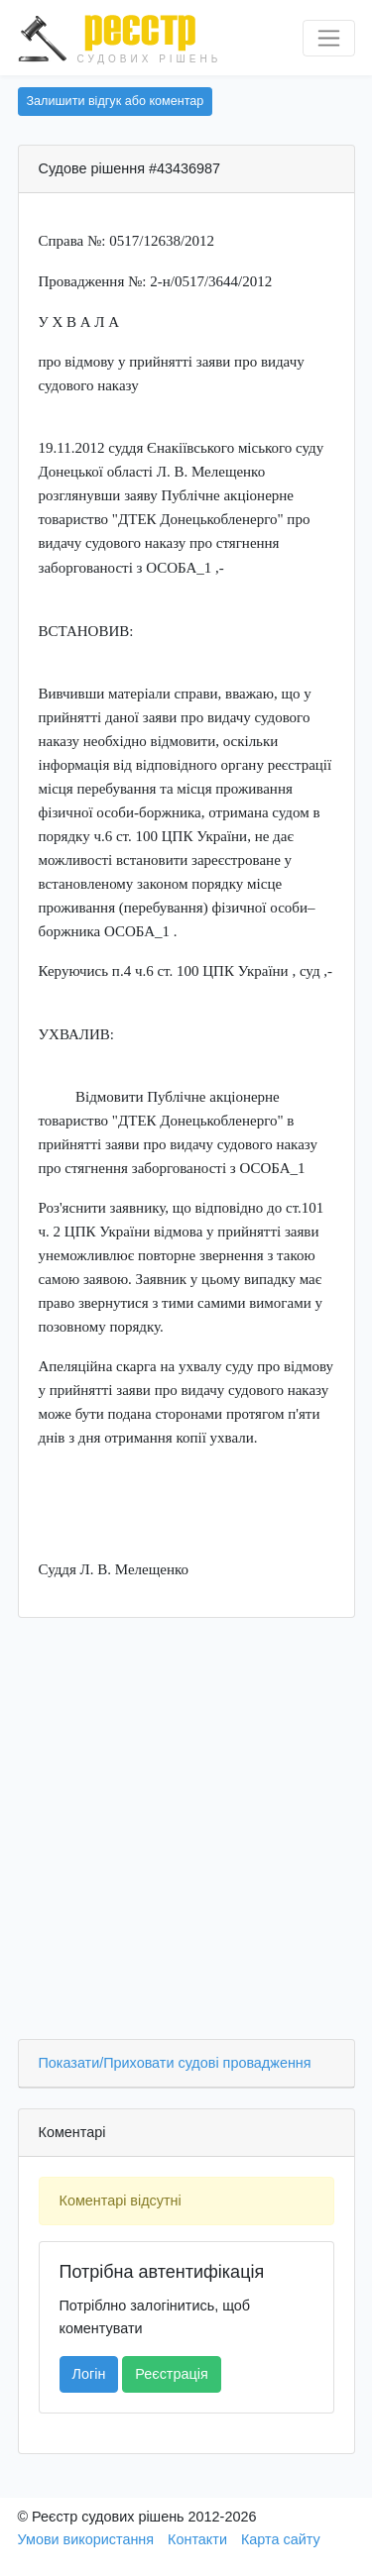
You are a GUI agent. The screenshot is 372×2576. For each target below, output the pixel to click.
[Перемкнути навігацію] (329, 38)
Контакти (197, 2539)
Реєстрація (171, 2374)
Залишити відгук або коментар (115, 101)
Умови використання (86, 2539)
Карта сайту (280, 2539)
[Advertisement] (186, 1833)
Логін (89, 2374)
